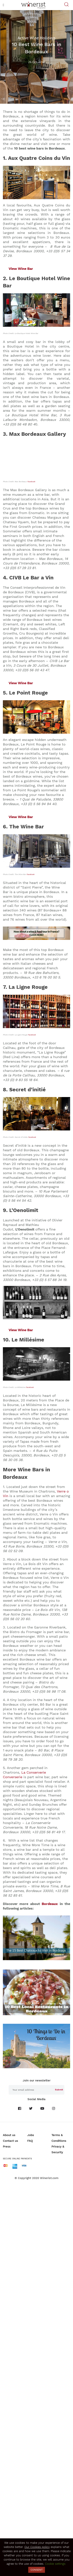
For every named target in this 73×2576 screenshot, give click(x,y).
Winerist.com (49, 2219)
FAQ (30, 2184)
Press (7, 2190)
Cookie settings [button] (55, 2563)
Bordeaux (50, 1904)
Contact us (10, 2184)
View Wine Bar (21, 269)
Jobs (30, 2178)
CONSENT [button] (37, 2569)
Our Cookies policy (37, 2547)
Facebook (31, 482)
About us (9, 2178)
